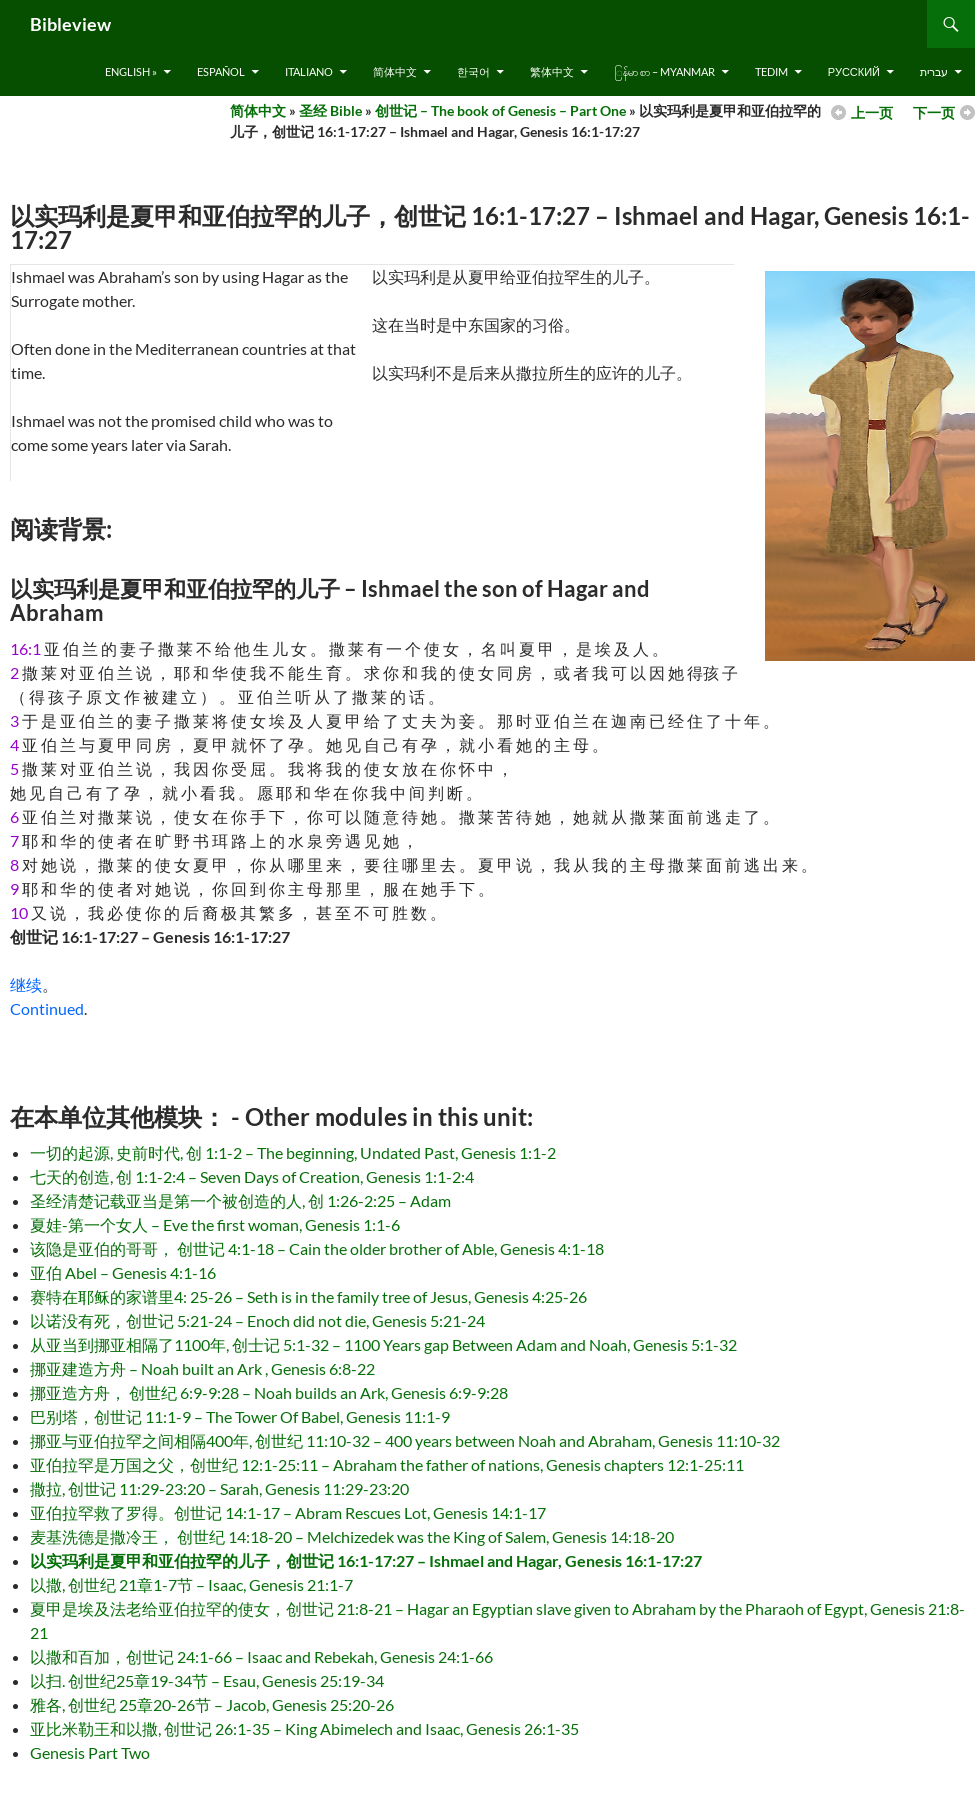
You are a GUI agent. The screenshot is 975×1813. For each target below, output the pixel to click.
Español (221, 71)
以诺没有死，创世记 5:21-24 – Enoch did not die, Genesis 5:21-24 (257, 1320)
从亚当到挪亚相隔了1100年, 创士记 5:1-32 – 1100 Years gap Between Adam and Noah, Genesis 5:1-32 (383, 1344)
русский (854, 71)
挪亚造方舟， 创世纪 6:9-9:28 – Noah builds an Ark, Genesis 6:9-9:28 (269, 1392)
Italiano (309, 71)
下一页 (934, 112)
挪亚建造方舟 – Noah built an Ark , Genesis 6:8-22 (202, 1368)
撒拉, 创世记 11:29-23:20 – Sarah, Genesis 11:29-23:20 (219, 1488)
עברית (934, 71)
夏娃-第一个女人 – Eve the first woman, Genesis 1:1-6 (215, 1224)
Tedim (771, 71)
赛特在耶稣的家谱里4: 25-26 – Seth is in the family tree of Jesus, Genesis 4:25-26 (308, 1296)
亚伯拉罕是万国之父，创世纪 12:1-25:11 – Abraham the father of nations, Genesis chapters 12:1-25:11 (387, 1464)
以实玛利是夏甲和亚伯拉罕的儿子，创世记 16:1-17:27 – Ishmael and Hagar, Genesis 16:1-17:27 (366, 1560)
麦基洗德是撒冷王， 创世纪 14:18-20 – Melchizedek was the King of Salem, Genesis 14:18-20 (352, 1536)
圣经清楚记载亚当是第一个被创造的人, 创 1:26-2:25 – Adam (240, 1200)
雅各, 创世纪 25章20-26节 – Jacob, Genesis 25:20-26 (212, 1704)
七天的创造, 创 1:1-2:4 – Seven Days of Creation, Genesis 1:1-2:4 (252, 1176)
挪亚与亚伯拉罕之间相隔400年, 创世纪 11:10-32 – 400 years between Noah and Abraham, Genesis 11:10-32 (405, 1440)
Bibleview (70, 24)
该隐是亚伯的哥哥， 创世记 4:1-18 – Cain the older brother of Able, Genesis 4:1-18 (317, 1248)
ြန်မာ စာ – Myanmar (664, 71)
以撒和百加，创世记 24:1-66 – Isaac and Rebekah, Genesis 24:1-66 (261, 1656)
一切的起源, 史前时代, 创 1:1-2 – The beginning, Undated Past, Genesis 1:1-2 (293, 1152)
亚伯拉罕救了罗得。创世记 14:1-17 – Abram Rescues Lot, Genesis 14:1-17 (288, 1512)
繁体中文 (552, 71)
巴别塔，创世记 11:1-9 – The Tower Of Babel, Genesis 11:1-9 (240, 1416)
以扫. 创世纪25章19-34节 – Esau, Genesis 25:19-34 (207, 1680)
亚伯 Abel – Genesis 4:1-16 (123, 1272)
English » (131, 71)
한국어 (473, 71)
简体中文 (395, 71)
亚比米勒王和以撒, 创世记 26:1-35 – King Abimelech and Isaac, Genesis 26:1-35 (304, 1728)
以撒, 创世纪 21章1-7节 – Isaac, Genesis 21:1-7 (191, 1584)
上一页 (872, 112)
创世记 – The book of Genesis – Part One (500, 110)
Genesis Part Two (90, 1752)
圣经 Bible (330, 110)
